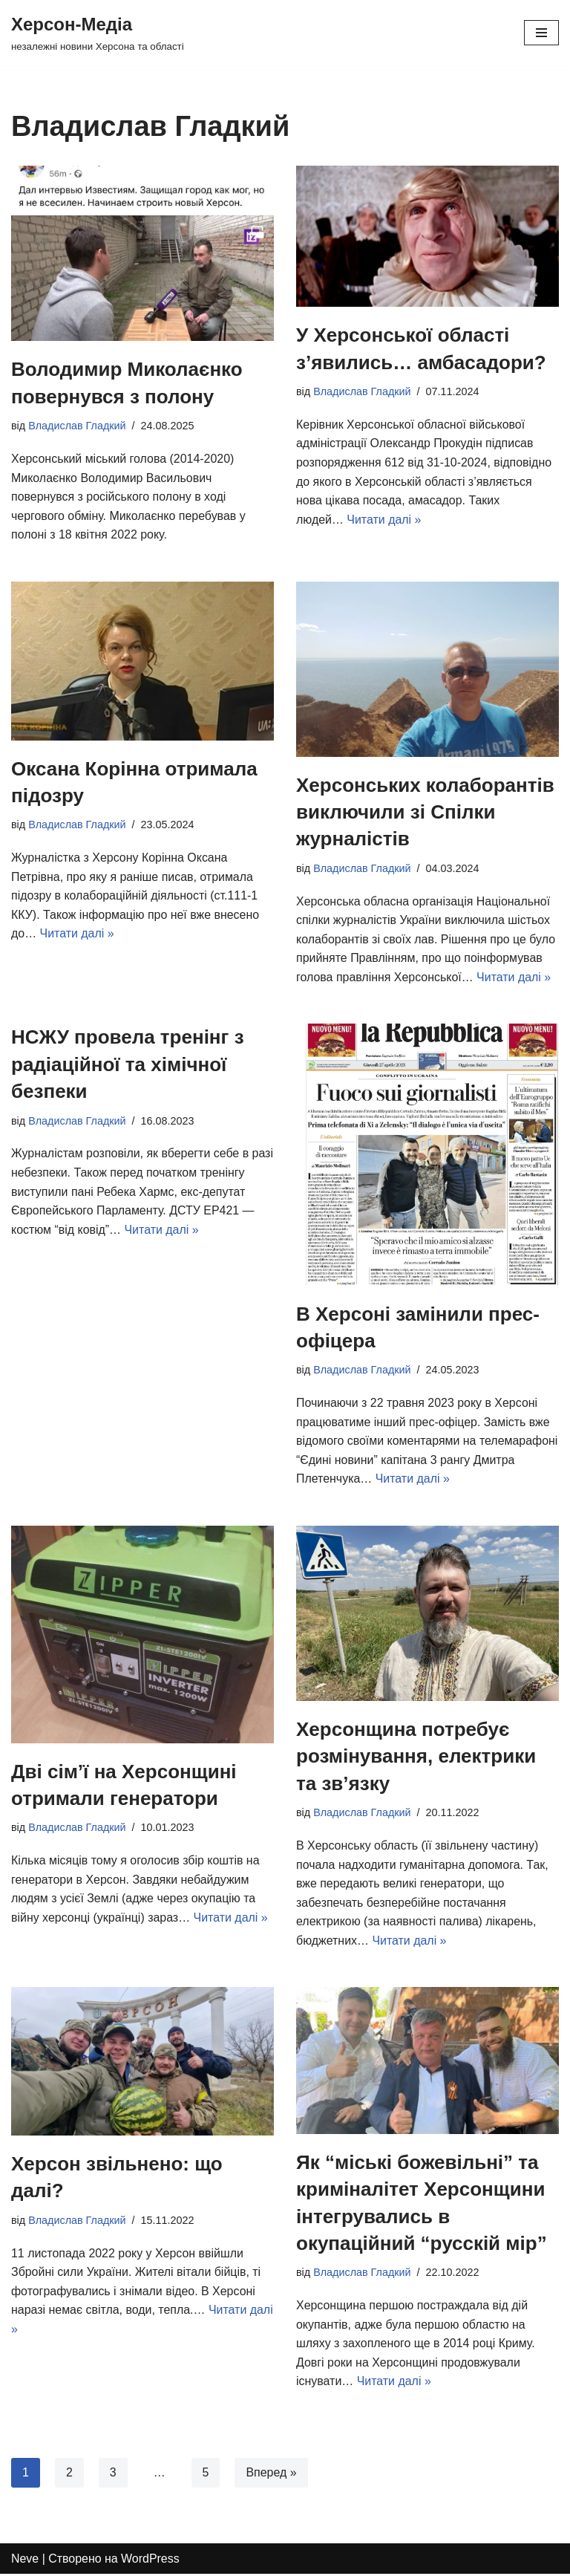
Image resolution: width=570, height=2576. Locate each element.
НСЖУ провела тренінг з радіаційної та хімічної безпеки (127, 1065)
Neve (25, 2560)
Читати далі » (384, 519)
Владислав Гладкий (77, 426)
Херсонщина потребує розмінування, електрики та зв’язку (416, 1757)
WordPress (151, 2560)
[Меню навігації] (541, 32)
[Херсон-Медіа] (97, 32)
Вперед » (271, 2474)
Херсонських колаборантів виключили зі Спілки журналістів (425, 812)
